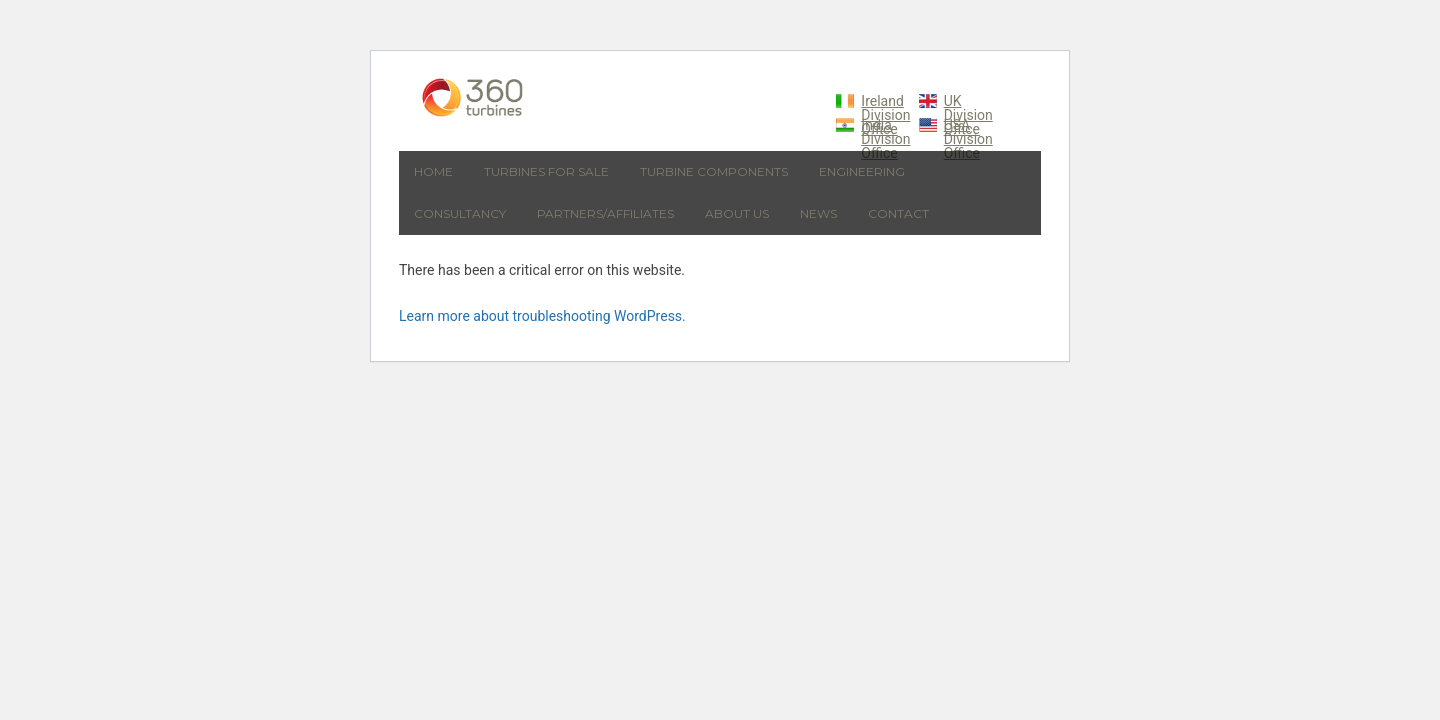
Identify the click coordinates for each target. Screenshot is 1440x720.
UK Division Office (968, 115)
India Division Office (885, 139)
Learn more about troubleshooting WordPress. (542, 316)
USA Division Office (968, 139)
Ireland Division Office (885, 115)
